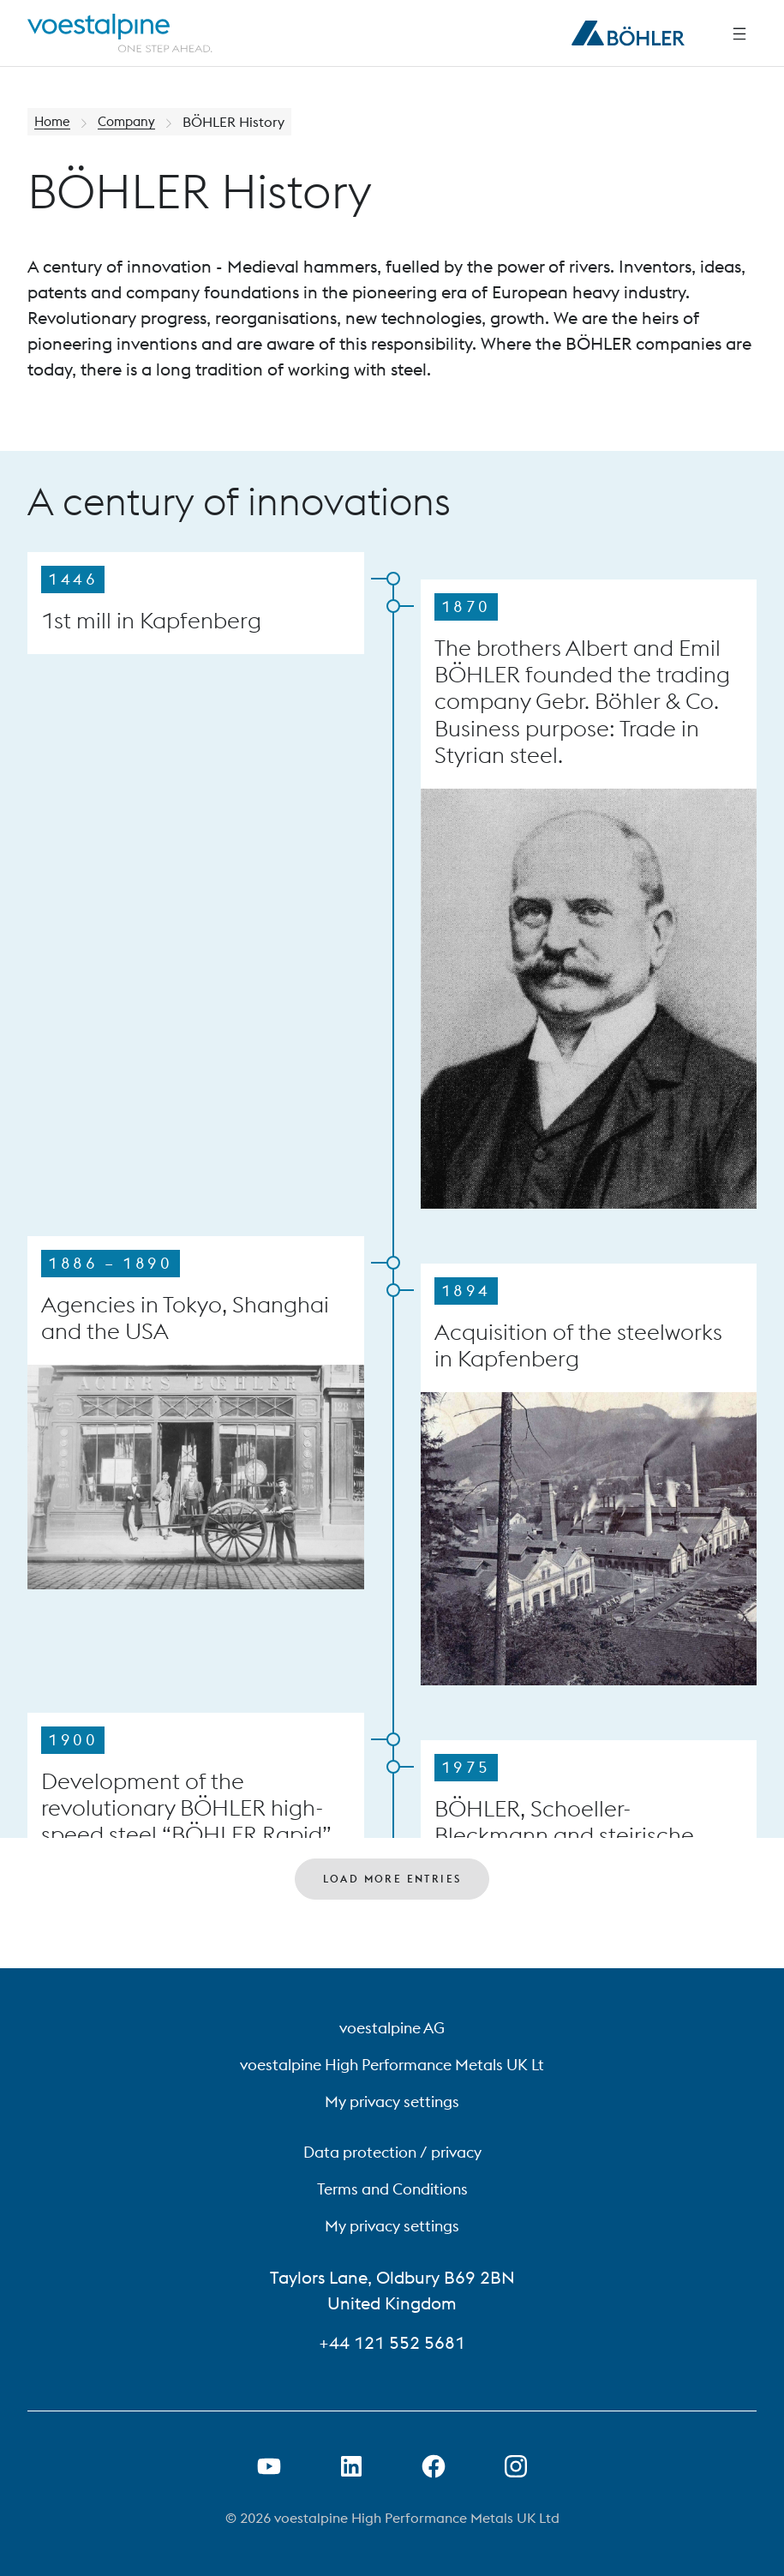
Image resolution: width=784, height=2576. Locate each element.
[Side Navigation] (739, 33)
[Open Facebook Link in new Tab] (433, 2466)
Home (53, 121)
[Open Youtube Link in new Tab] (269, 2466)
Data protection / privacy (392, 2152)
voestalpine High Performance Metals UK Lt (392, 2065)
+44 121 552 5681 (392, 2342)
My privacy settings (392, 2101)
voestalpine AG (392, 2028)
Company (131, 121)
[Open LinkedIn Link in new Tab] (351, 2466)
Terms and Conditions (392, 2189)
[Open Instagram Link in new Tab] (516, 2466)
